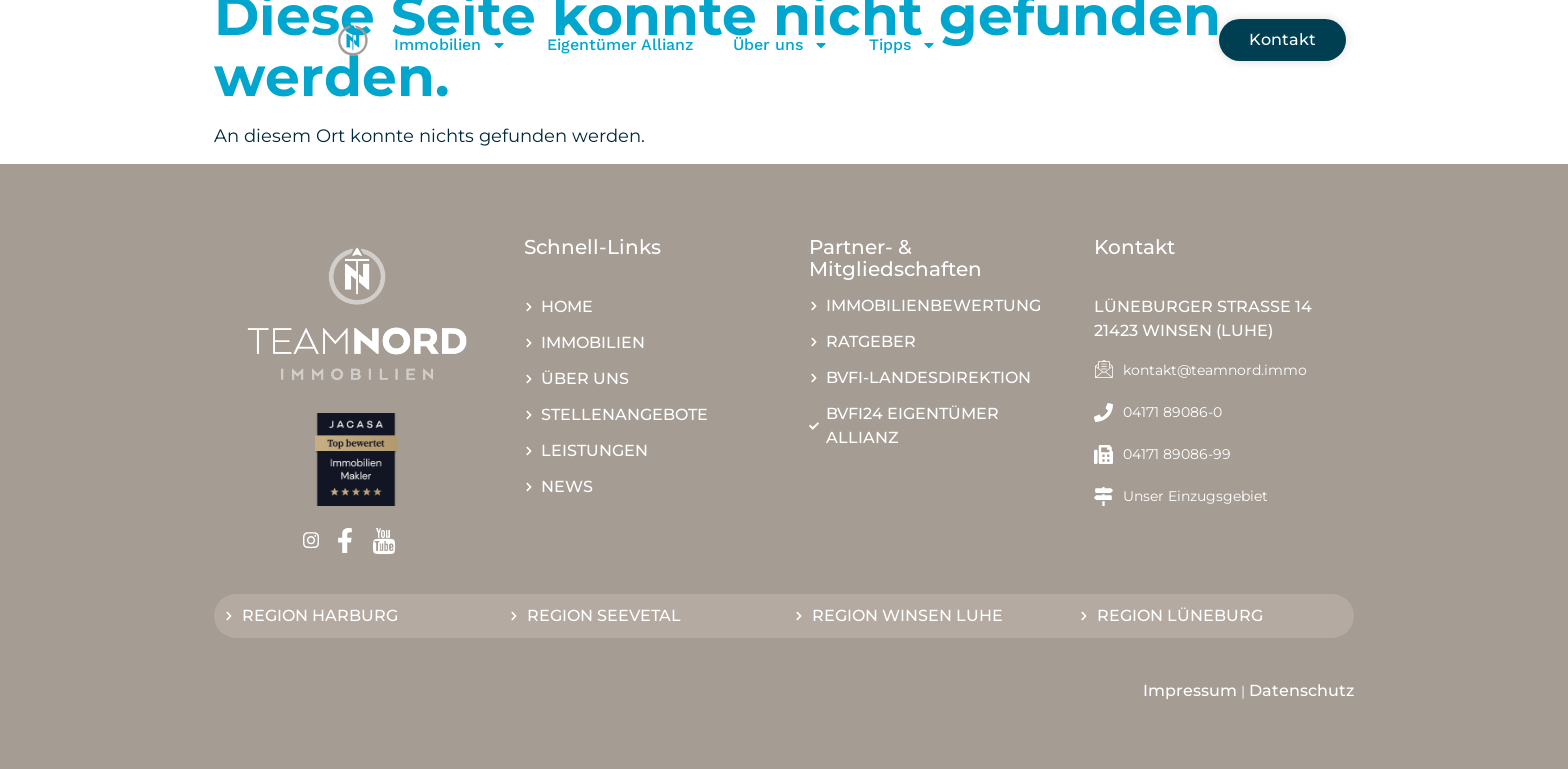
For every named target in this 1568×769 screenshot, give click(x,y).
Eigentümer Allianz (620, 44)
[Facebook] (351, 541)
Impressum (1190, 690)
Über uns (781, 45)
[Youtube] (390, 541)
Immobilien (450, 45)
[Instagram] (317, 540)
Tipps (903, 45)
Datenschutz (1301, 690)
